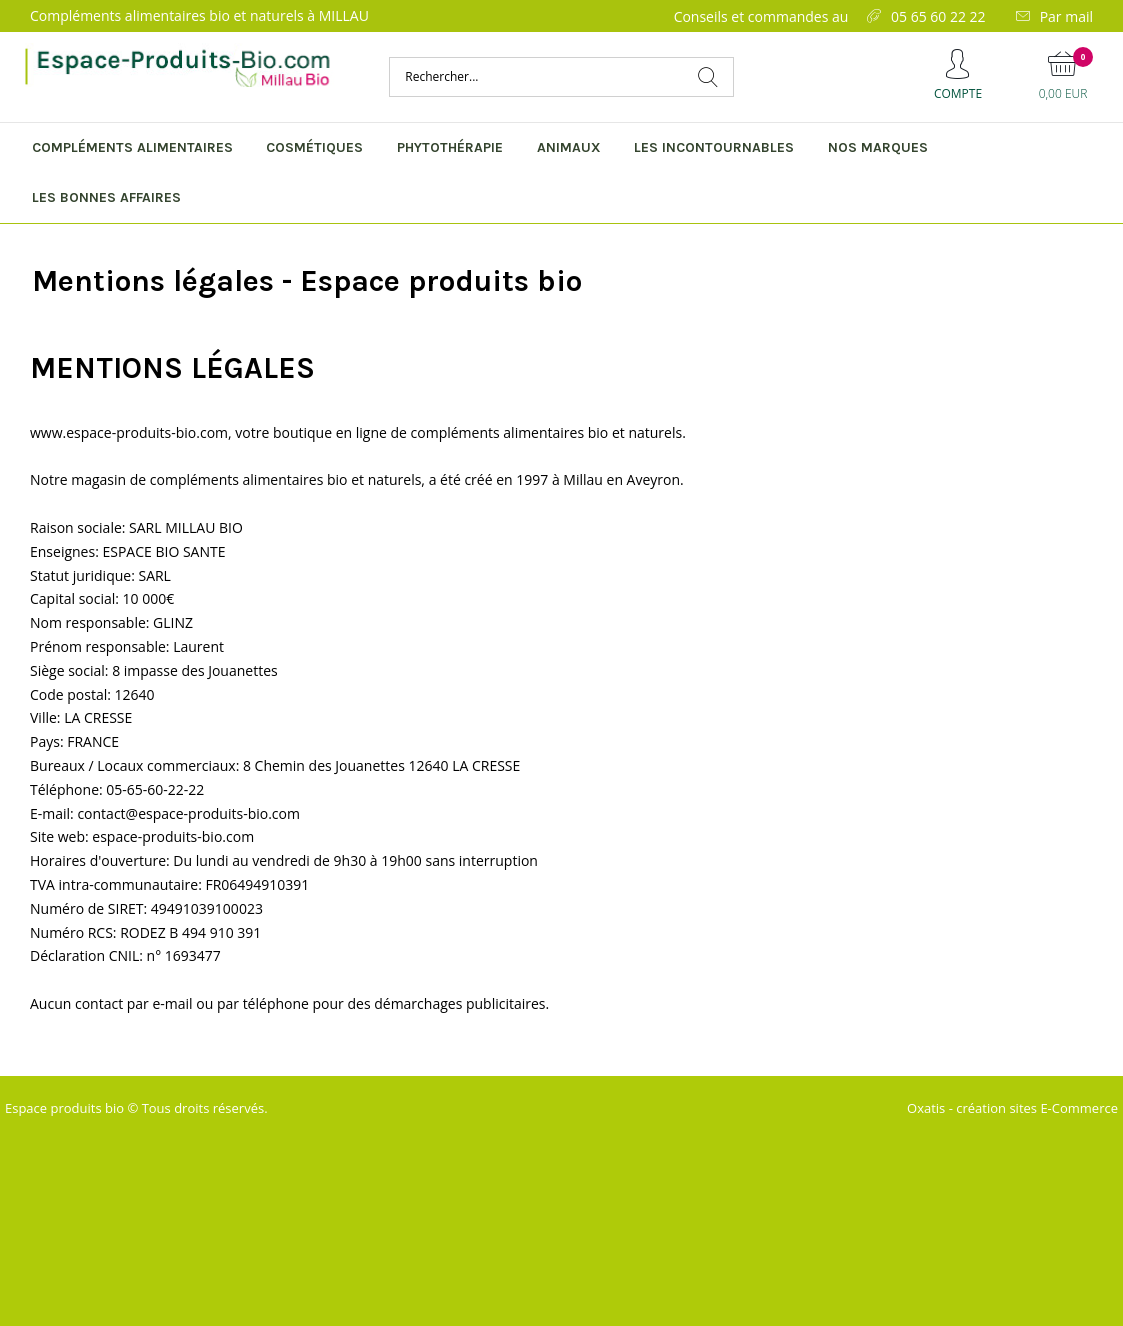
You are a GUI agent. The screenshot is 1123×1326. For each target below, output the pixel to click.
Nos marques (878, 147)
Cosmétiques (314, 147)
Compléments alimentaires (132, 147)
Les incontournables (714, 147)
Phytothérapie (450, 147)
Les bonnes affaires (106, 197)
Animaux (569, 147)
